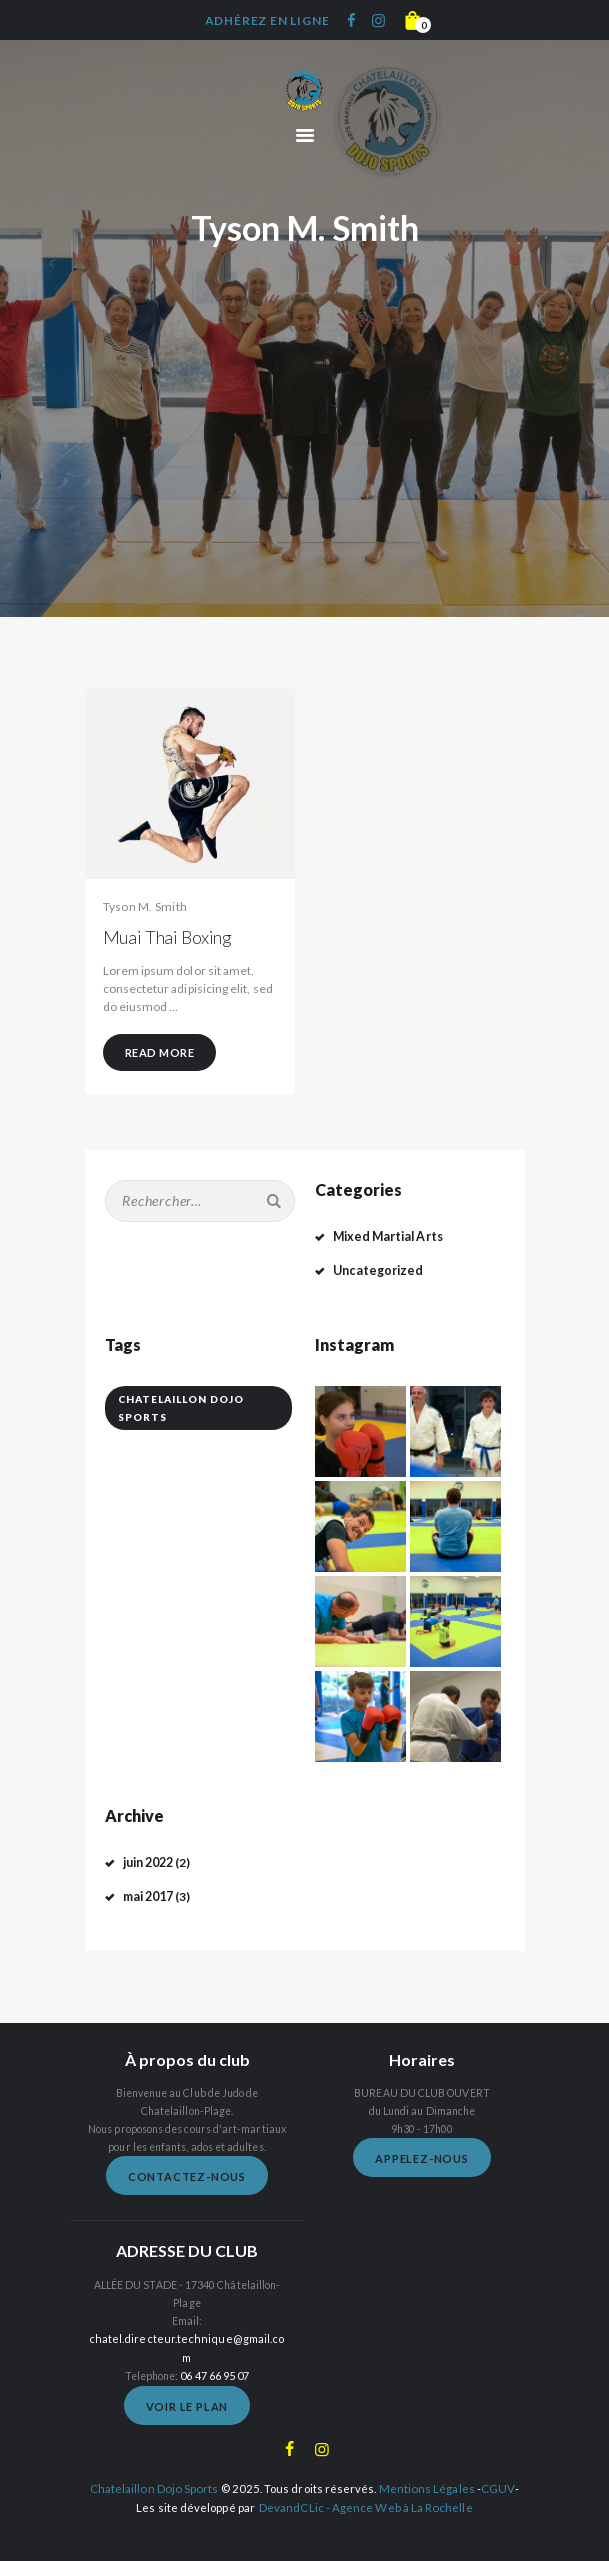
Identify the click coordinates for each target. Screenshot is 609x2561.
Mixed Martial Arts (384, 1236)
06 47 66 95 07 (214, 2355)
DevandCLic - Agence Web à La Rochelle (366, 2484)
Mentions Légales (426, 2466)
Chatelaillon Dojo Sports (156, 2466)
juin (148, 1861)
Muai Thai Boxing (168, 937)
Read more (160, 1052)
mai (148, 1894)
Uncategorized (375, 1269)
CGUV (495, 2466)
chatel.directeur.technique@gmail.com (187, 2337)
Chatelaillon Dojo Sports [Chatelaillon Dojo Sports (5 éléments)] (181, 1408)
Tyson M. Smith (145, 906)
